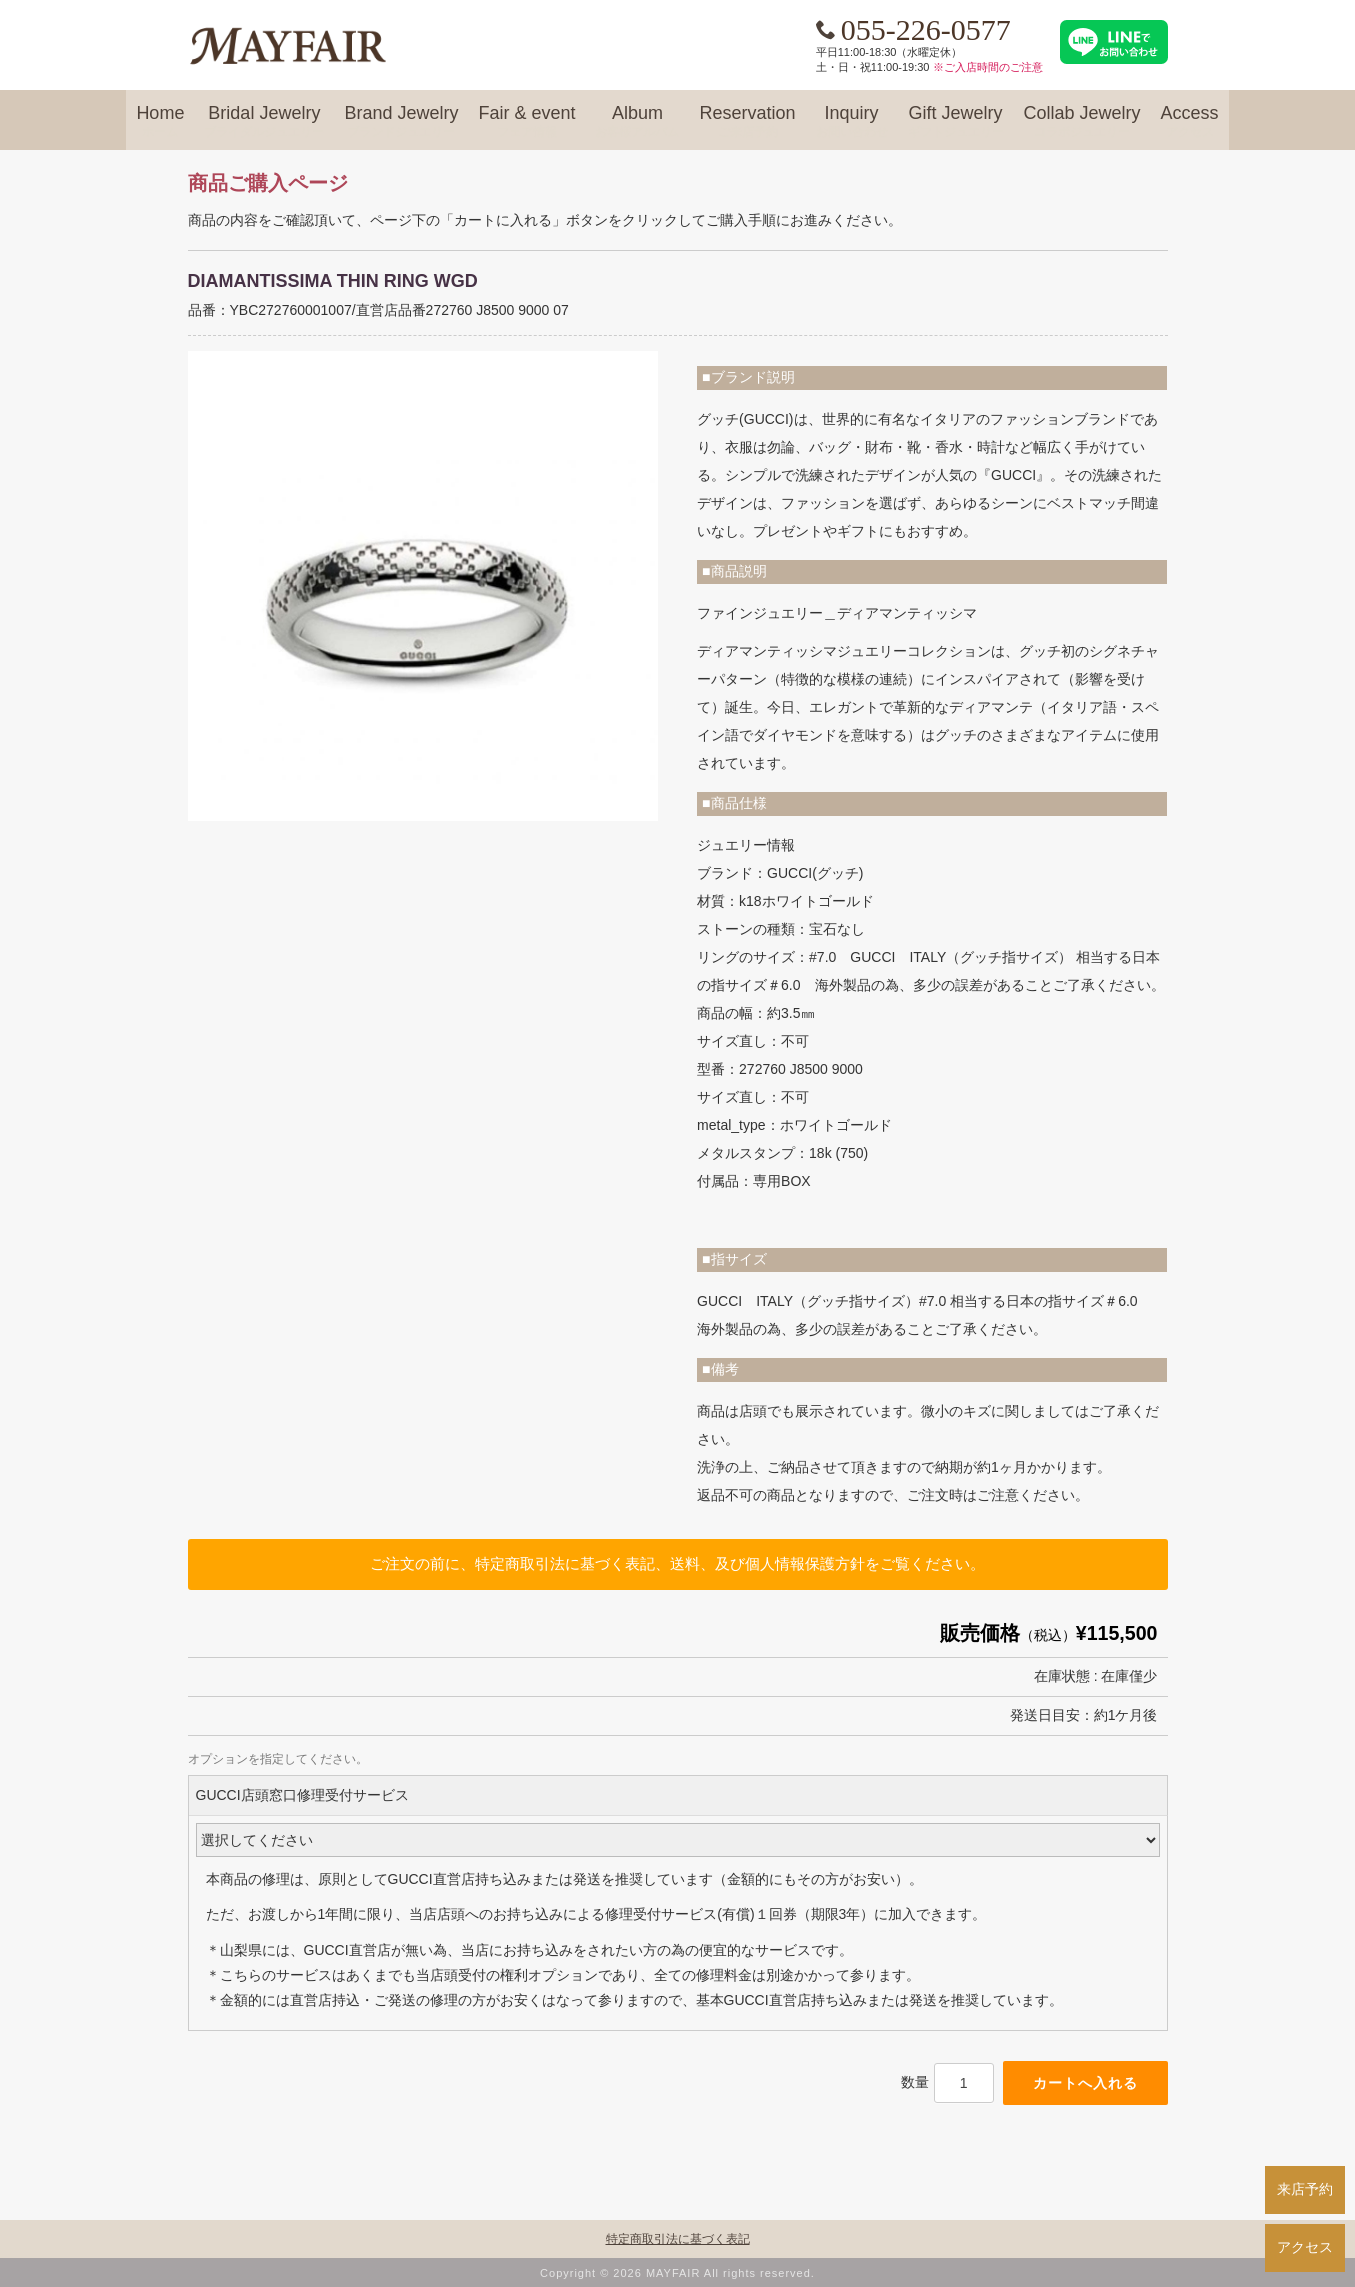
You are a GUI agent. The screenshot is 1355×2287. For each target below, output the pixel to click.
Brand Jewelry (401, 122)
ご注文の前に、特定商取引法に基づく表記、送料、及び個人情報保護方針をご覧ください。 (677, 1563)
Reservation (747, 122)
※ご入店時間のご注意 (988, 67)
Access (1190, 122)
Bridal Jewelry (264, 122)
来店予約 (1305, 2189)
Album (637, 122)
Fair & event (526, 122)
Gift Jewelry (956, 122)
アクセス (1305, 2247)
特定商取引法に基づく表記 (678, 2239)
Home (160, 122)
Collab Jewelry (1082, 122)
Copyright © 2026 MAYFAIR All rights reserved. (677, 2273)
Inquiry (852, 122)
